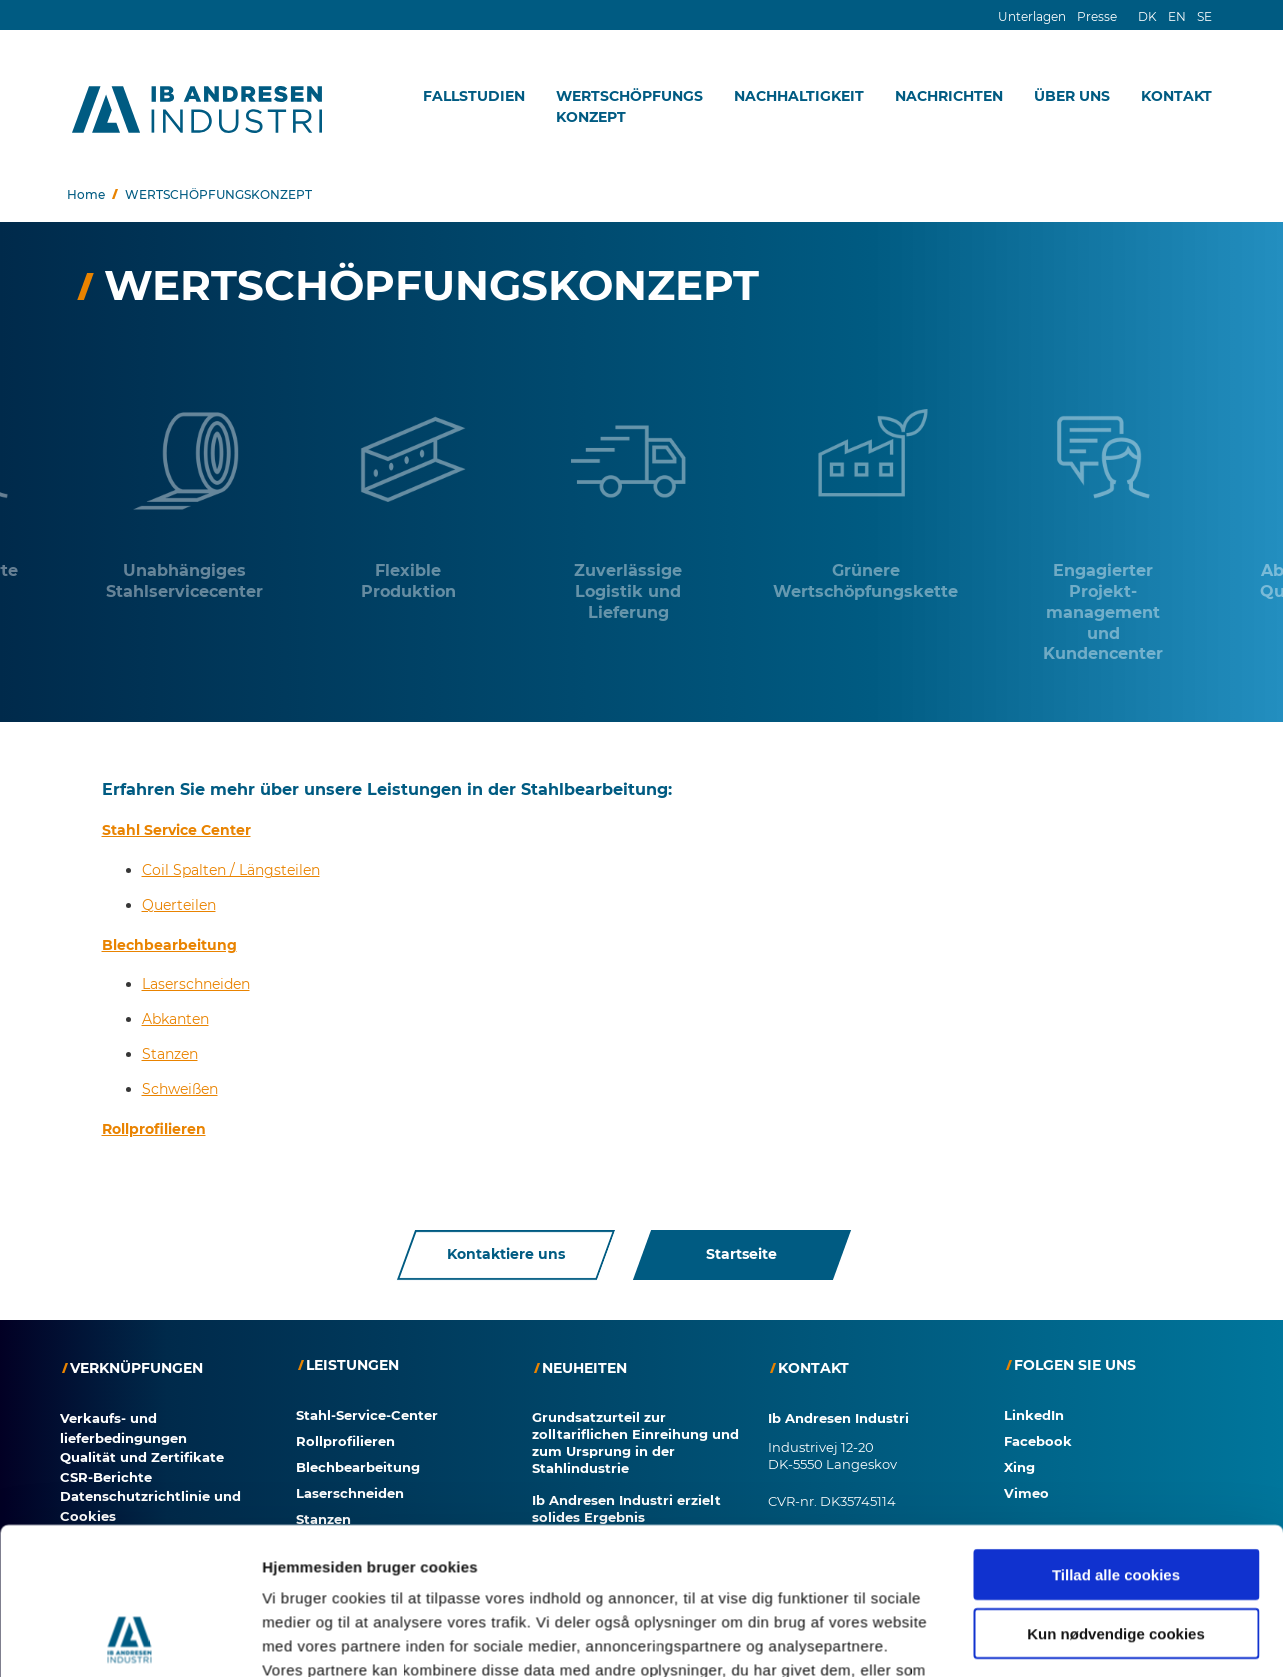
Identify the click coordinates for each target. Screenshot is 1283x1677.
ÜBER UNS (1072, 96)
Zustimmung (164, 1666)
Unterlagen (1032, 16)
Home (86, 194)
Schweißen (180, 1089)
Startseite (742, 1255)
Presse (1097, 16)
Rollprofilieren (154, 1129)
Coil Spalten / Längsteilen (231, 870)
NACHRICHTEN (949, 96)
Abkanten (175, 1019)
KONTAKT (1176, 96)
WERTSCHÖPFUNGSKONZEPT (629, 106)
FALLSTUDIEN (474, 96)
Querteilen (179, 905)
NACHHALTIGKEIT (799, 96)
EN (1177, 16)
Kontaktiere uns (506, 1255)
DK (1147, 16)
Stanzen (170, 1054)
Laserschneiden (196, 984)
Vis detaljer (1039, 1557)
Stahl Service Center (176, 830)
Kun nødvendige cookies (1116, 1416)
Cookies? (51, 1666)
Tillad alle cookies (1116, 1358)
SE (1204, 16)
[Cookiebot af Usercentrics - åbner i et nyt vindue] (129, 1558)
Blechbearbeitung (169, 944)
